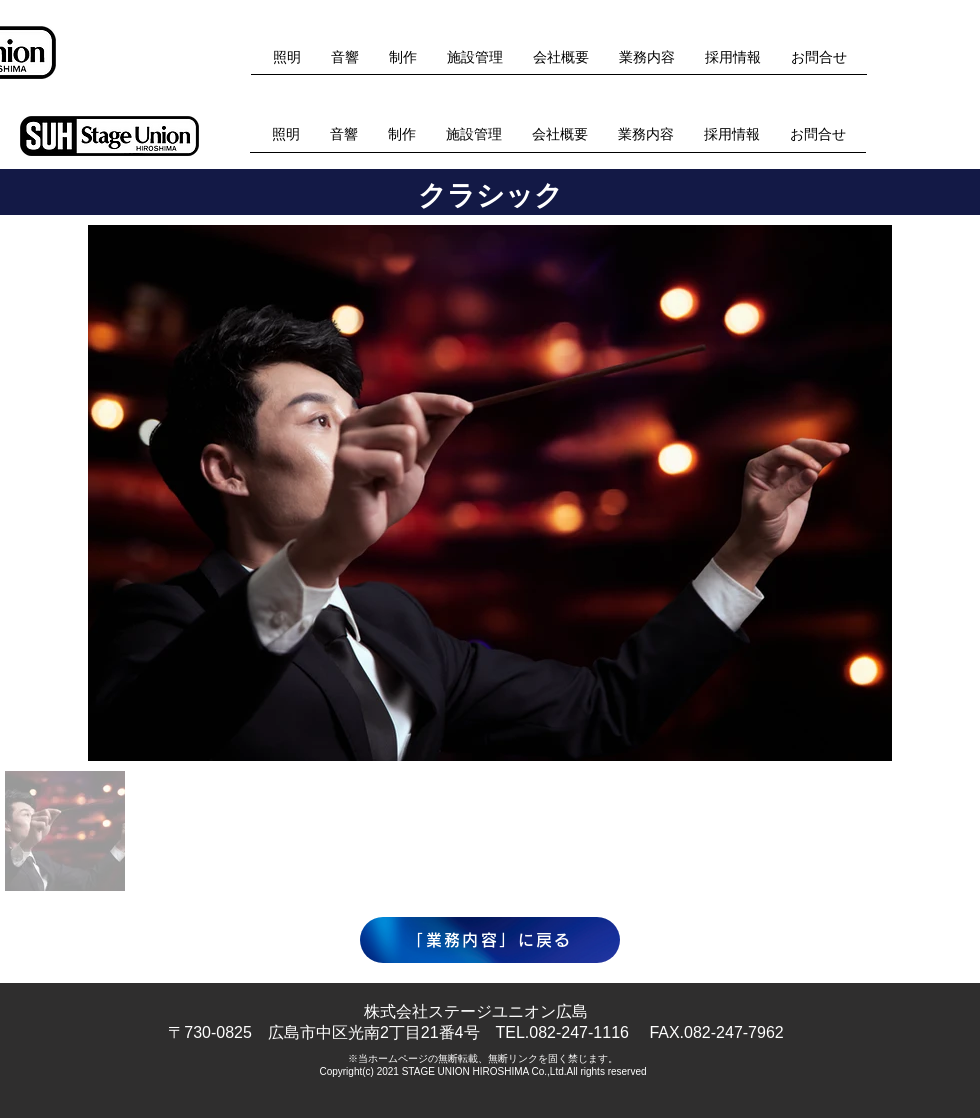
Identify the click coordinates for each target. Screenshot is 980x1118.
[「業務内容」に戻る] (490, 940)
